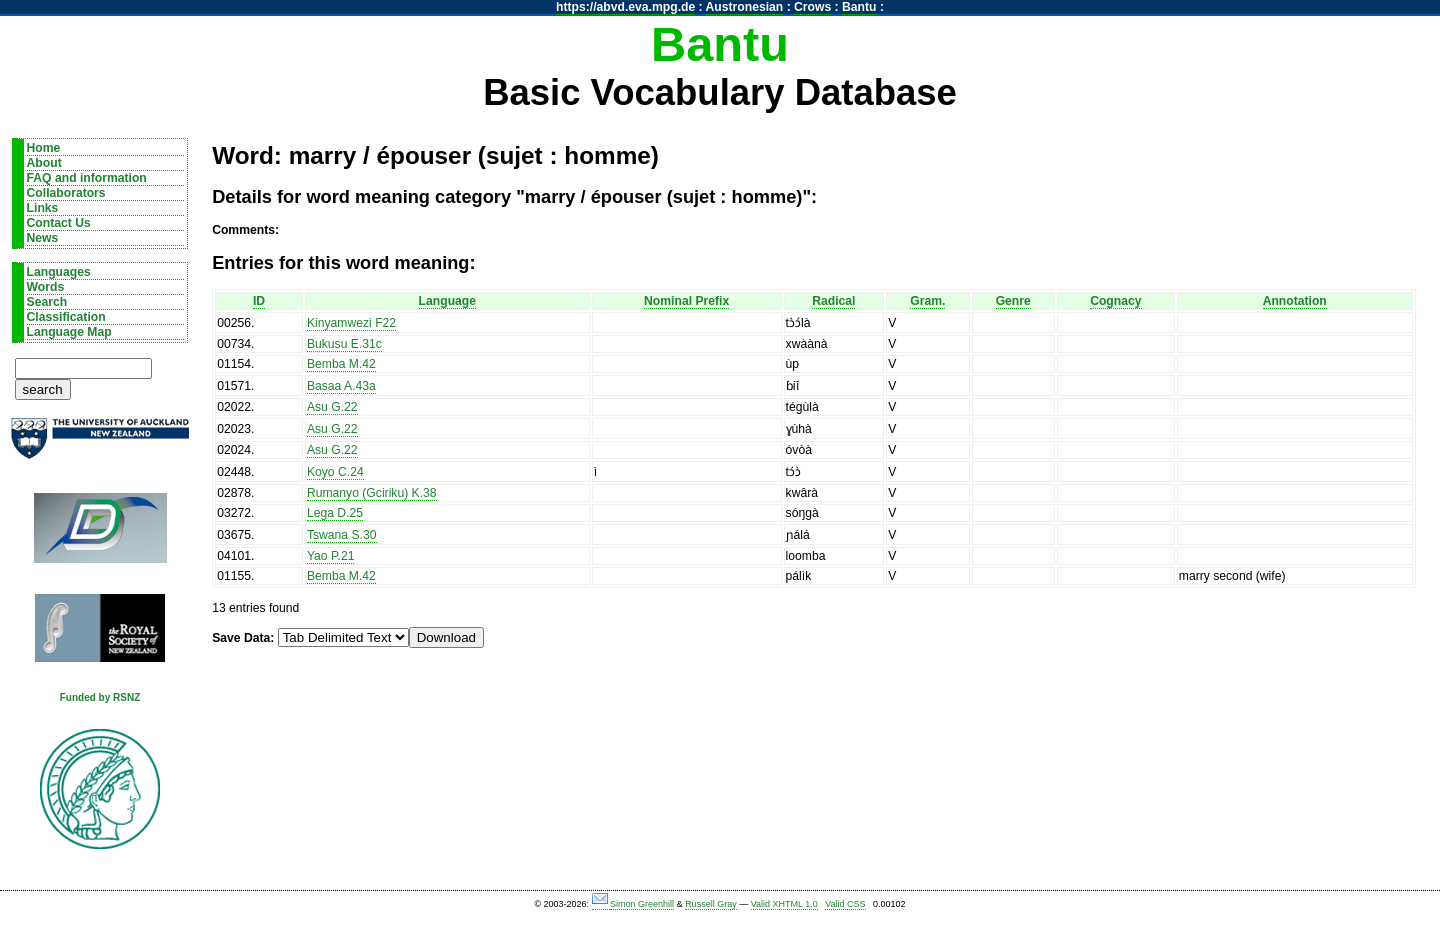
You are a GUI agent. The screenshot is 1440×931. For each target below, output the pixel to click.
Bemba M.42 (341, 364)
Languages (59, 272)
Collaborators (66, 193)
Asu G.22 (332, 407)
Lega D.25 (335, 513)
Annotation (1295, 301)
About (44, 163)
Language (447, 301)
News (43, 238)
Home (44, 148)
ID (259, 301)
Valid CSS (845, 904)
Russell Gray (711, 904)
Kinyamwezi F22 (351, 323)
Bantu (859, 7)
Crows (812, 7)
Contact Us (59, 223)
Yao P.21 (331, 556)
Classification (66, 317)
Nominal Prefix (686, 301)
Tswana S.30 (342, 535)
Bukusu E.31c (344, 344)
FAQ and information (87, 178)
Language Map (69, 332)
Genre (1013, 301)
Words (46, 287)
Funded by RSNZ (100, 697)
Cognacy (1115, 301)
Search (47, 302)
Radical (833, 301)
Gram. (927, 301)
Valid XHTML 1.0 (784, 904)
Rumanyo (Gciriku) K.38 (372, 493)
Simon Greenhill (642, 904)
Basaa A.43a (341, 386)
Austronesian (745, 7)
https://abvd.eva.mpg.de (625, 7)
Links (43, 208)
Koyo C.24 (335, 472)
